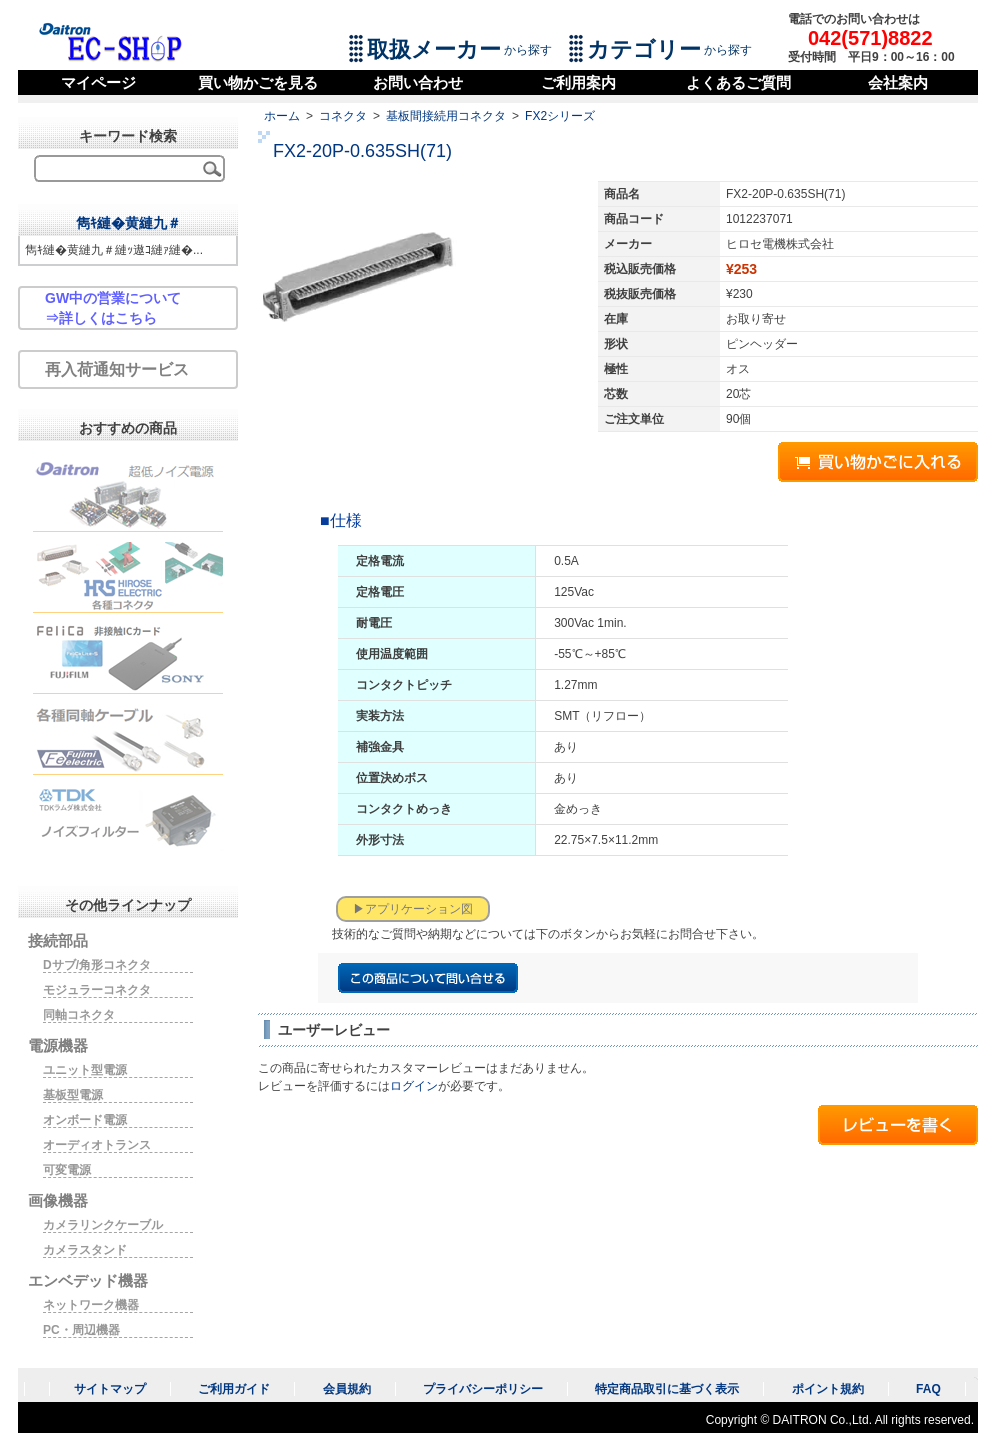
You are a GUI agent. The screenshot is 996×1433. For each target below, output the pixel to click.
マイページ (98, 82)
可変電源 (67, 1170)
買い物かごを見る (258, 82)
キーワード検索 (128, 136)
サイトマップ (110, 1389)
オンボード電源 (85, 1120)
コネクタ (343, 116)
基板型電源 (73, 1095)
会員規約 (347, 1389)
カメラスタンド (85, 1250)
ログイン (414, 1086)
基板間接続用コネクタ (446, 116)
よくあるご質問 (738, 82)
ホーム (282, 116)
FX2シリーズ (560, 116)
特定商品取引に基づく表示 (667, 1389)
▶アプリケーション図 (413, 909)
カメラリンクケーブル (103, 1225)
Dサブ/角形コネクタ (97, 965)
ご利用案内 (578, 82)
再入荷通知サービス (117, 369)
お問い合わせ (418, 82)
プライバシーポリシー (483, 1389)
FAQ (928, 1389)
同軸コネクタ (79, 1015)
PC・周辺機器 (81, 1330)
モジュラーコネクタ (97, 990)
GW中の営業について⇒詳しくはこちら (113, 308)
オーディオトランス (97, 1145)
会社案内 (898, 82)
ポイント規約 (828, 1389)
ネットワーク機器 (91, 1305)
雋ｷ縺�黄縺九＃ (128, 223)
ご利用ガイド (234, 1389)
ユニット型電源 (85, 1070)
